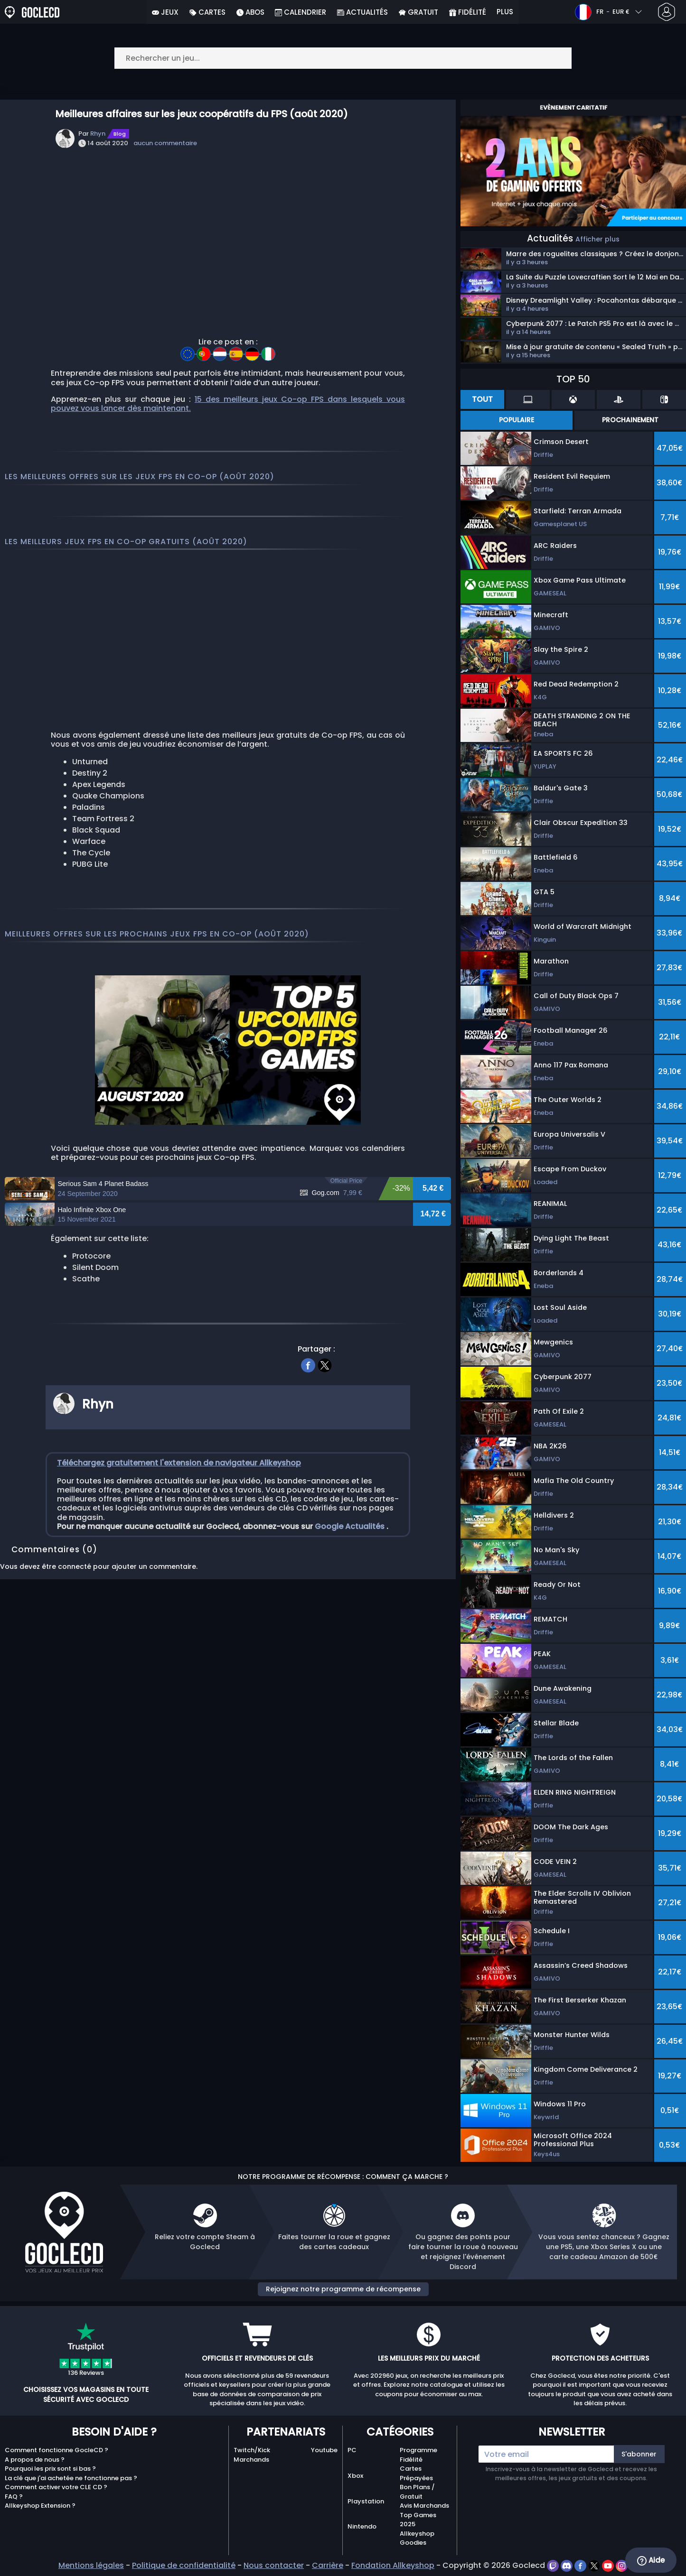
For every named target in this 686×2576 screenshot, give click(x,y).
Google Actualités (350, 1615)
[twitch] (554, 2565)
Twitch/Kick (252, 2450)
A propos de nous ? (35, 2459)
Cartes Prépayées (416, 2473)
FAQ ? (14, 2496)
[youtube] (609, 2565)
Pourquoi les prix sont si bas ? (50, 2468)
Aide (651, 2560)
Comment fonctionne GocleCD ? (56, 2450)
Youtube (324, 2450)
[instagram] (622, 2565)
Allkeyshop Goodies (417, 2538)
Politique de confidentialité (183, 2565)
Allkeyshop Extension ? (40, 2505)
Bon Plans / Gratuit (417, 2492)
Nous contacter (274, 2565)
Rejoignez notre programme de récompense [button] (343, 2289)
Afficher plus (597, 239)
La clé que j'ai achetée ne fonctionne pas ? (71, 2478)
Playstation (366, 2501)
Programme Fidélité (418, 2455)
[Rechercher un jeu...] (343, 58)
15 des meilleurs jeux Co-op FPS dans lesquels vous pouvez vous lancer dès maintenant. (228, 404)
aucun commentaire (165, 143)
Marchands (251, 2459)
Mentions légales (91, 2565)
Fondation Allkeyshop (392, 2565)
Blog (119, 134)
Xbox (355, 2475)
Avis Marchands (424, 2505)
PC (352, 2450)
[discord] (567, 2565)
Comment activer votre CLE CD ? (56, 2487)
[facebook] (308, 1453)
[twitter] (325, 1453)
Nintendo (362, 2526)
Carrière (327, 2565)
